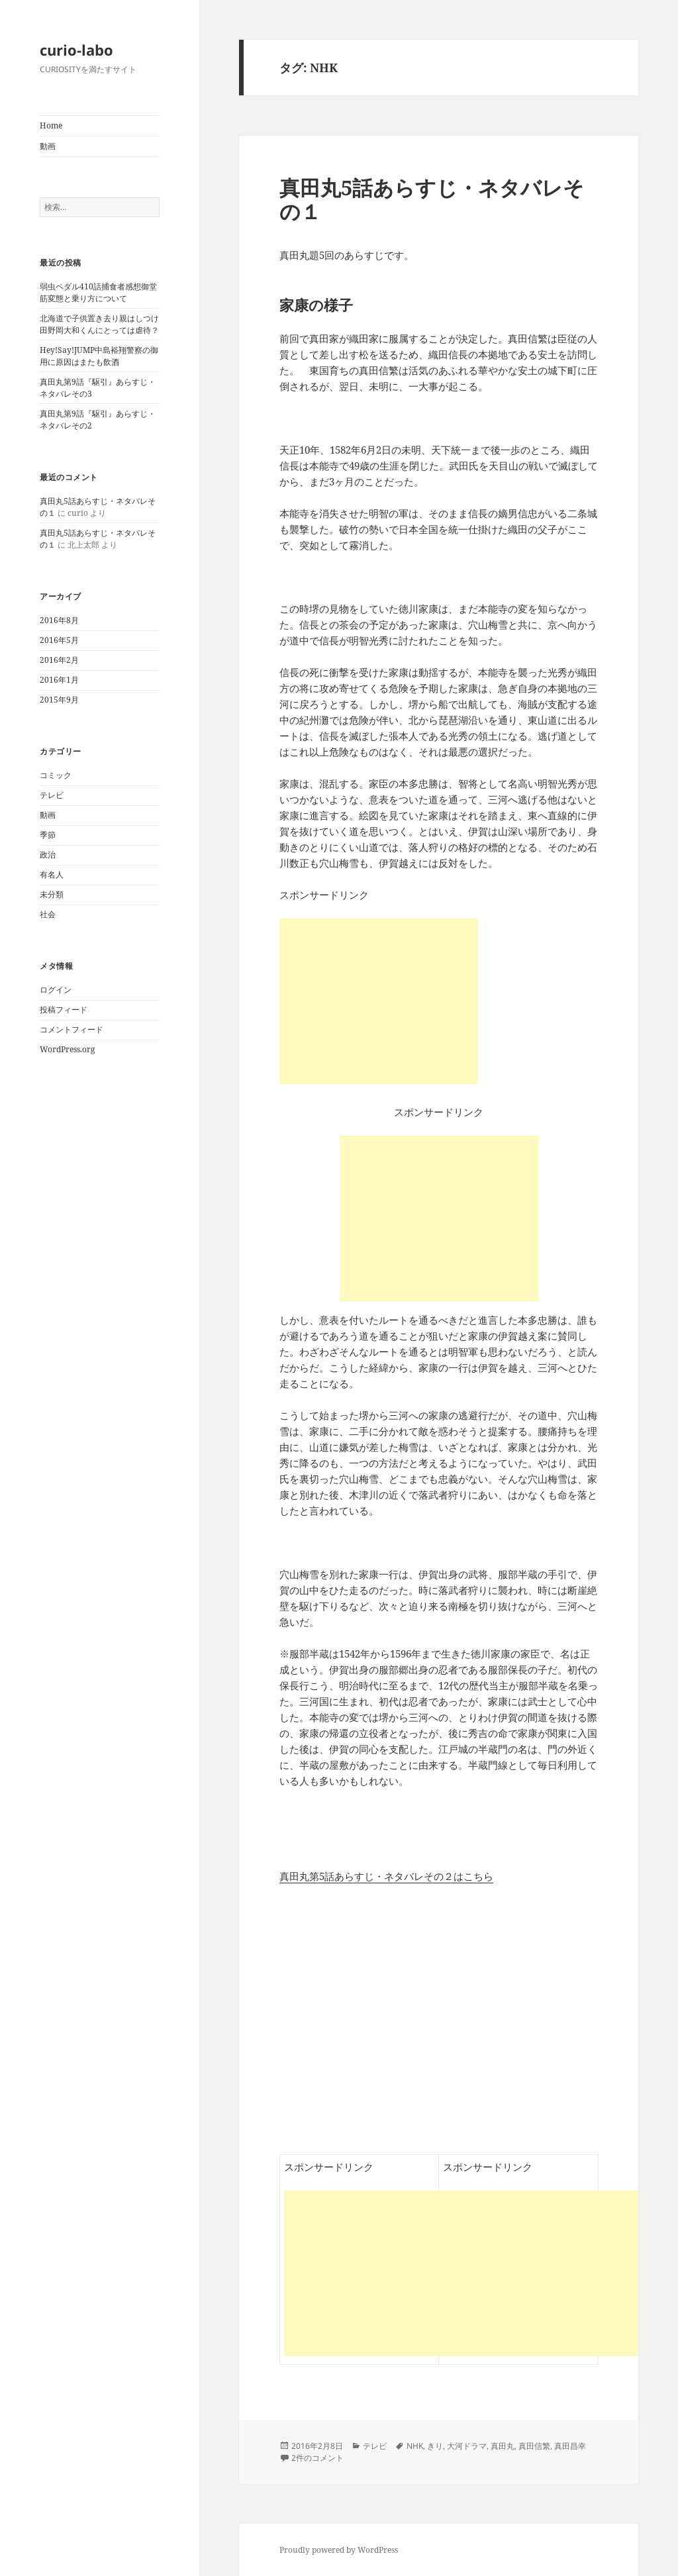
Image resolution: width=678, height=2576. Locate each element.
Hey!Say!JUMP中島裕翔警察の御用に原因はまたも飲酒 (99, 356)
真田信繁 (534, 2446)
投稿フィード (63, 1009)
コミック (56, 775)
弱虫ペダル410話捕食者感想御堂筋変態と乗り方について (98, 292)
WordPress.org (67, 1049)
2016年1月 (59, 679)
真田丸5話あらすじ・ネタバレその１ (431, 199)
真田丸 (502, 2446)
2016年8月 (59, 620)
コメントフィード (71, 1029)
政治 (48, 854)
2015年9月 (59, 699)
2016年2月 (59, 660)
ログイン (56, 989)
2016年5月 (59, 640)
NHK (415, 2446)
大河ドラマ (467, 2446)
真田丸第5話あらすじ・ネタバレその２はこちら (386, 1876)
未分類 (52, 894)
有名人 (52, 874)
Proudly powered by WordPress (338, 2549)
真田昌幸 (570, 2446)
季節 (48, 834)
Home (51, 125)
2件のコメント (317, 2457)
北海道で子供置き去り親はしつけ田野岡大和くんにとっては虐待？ (99, 324)
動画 (48, 146)
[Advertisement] (439, 1218)
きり (435, 2446)
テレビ (52, 795)
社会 (48, 914)
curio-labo (76, 50)
